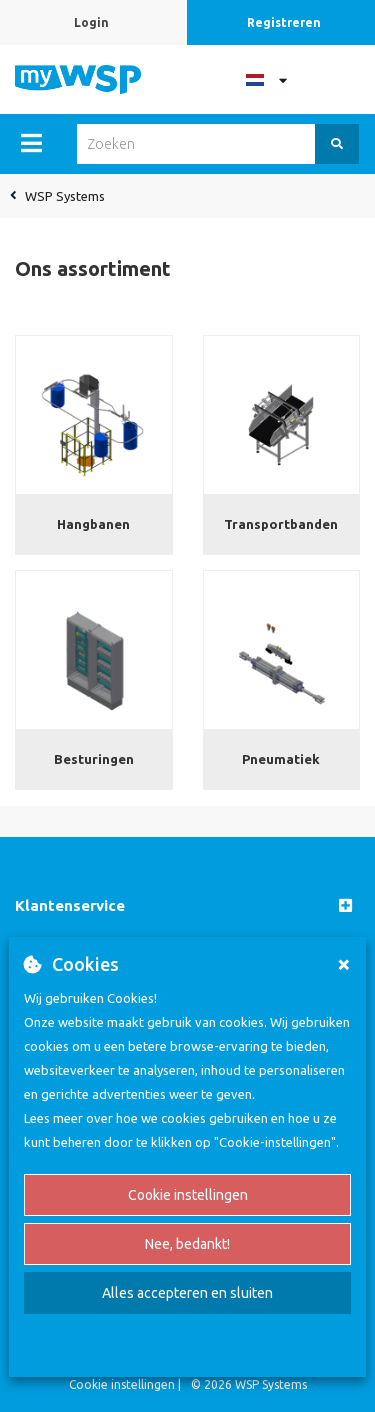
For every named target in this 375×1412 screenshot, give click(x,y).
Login (91, 22)
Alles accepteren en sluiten (187, 1293)
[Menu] (31, 143)
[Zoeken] (337, 144)
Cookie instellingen (188, 1195)
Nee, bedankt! (187, 1244)
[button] (187, 906)
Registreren (284, 22)
